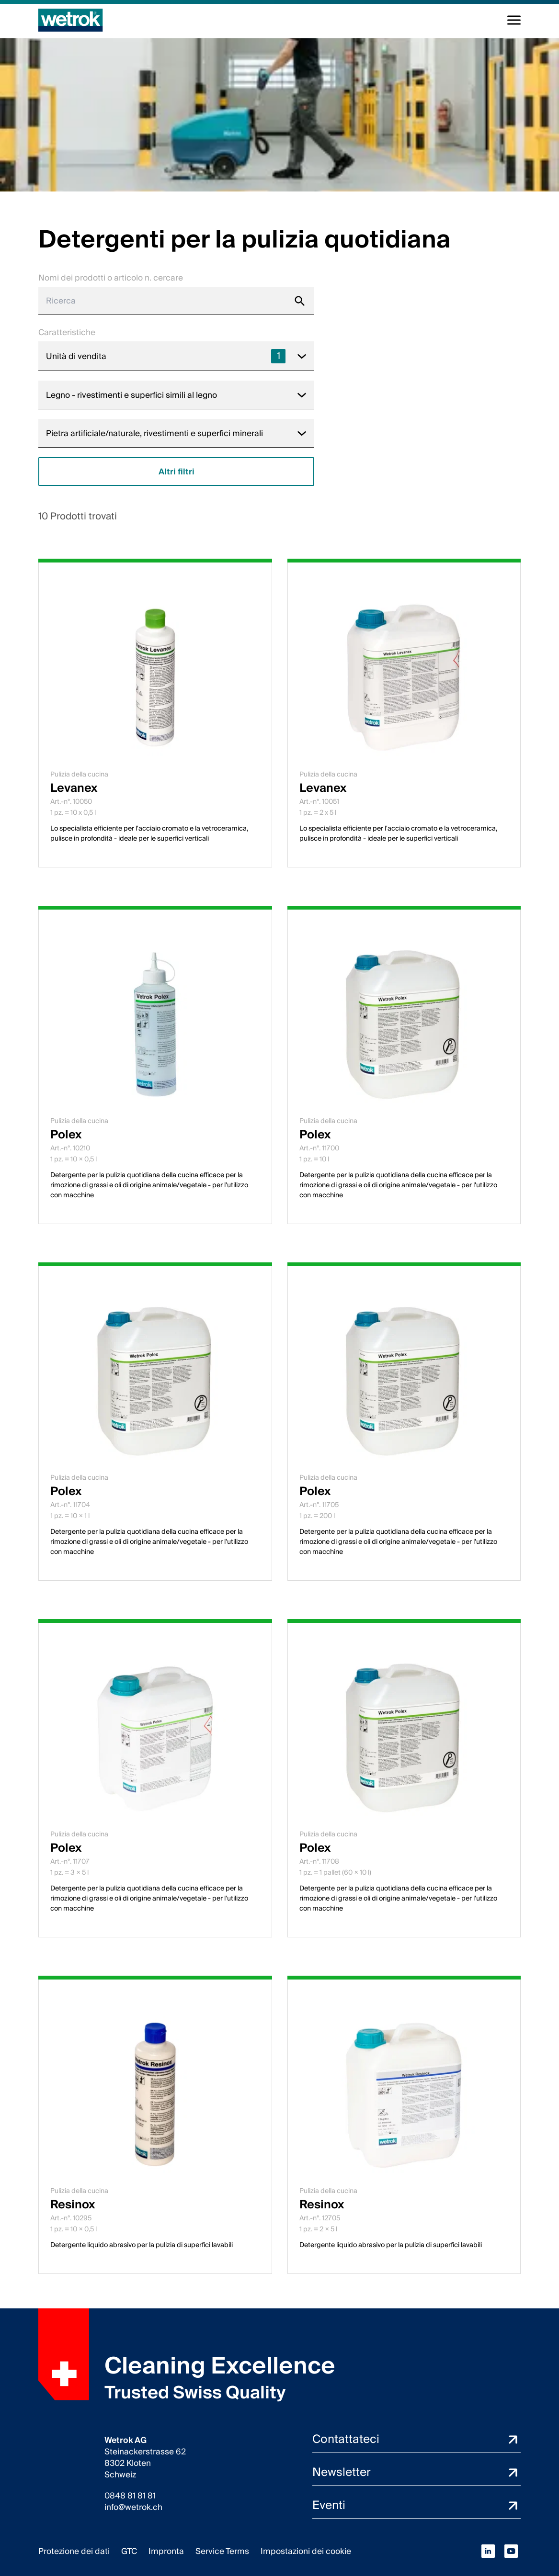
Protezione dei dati (74, 2551)
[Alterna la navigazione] (514, 20)
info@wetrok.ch (133, 2507)
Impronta (166, 2551)
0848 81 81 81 (130, 2496)
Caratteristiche (66, 332)
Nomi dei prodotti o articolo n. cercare (110, 278)
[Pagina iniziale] (70, 20)
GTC (129, 2551)
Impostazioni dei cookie (306, 2551)
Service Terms (222, 2551)
